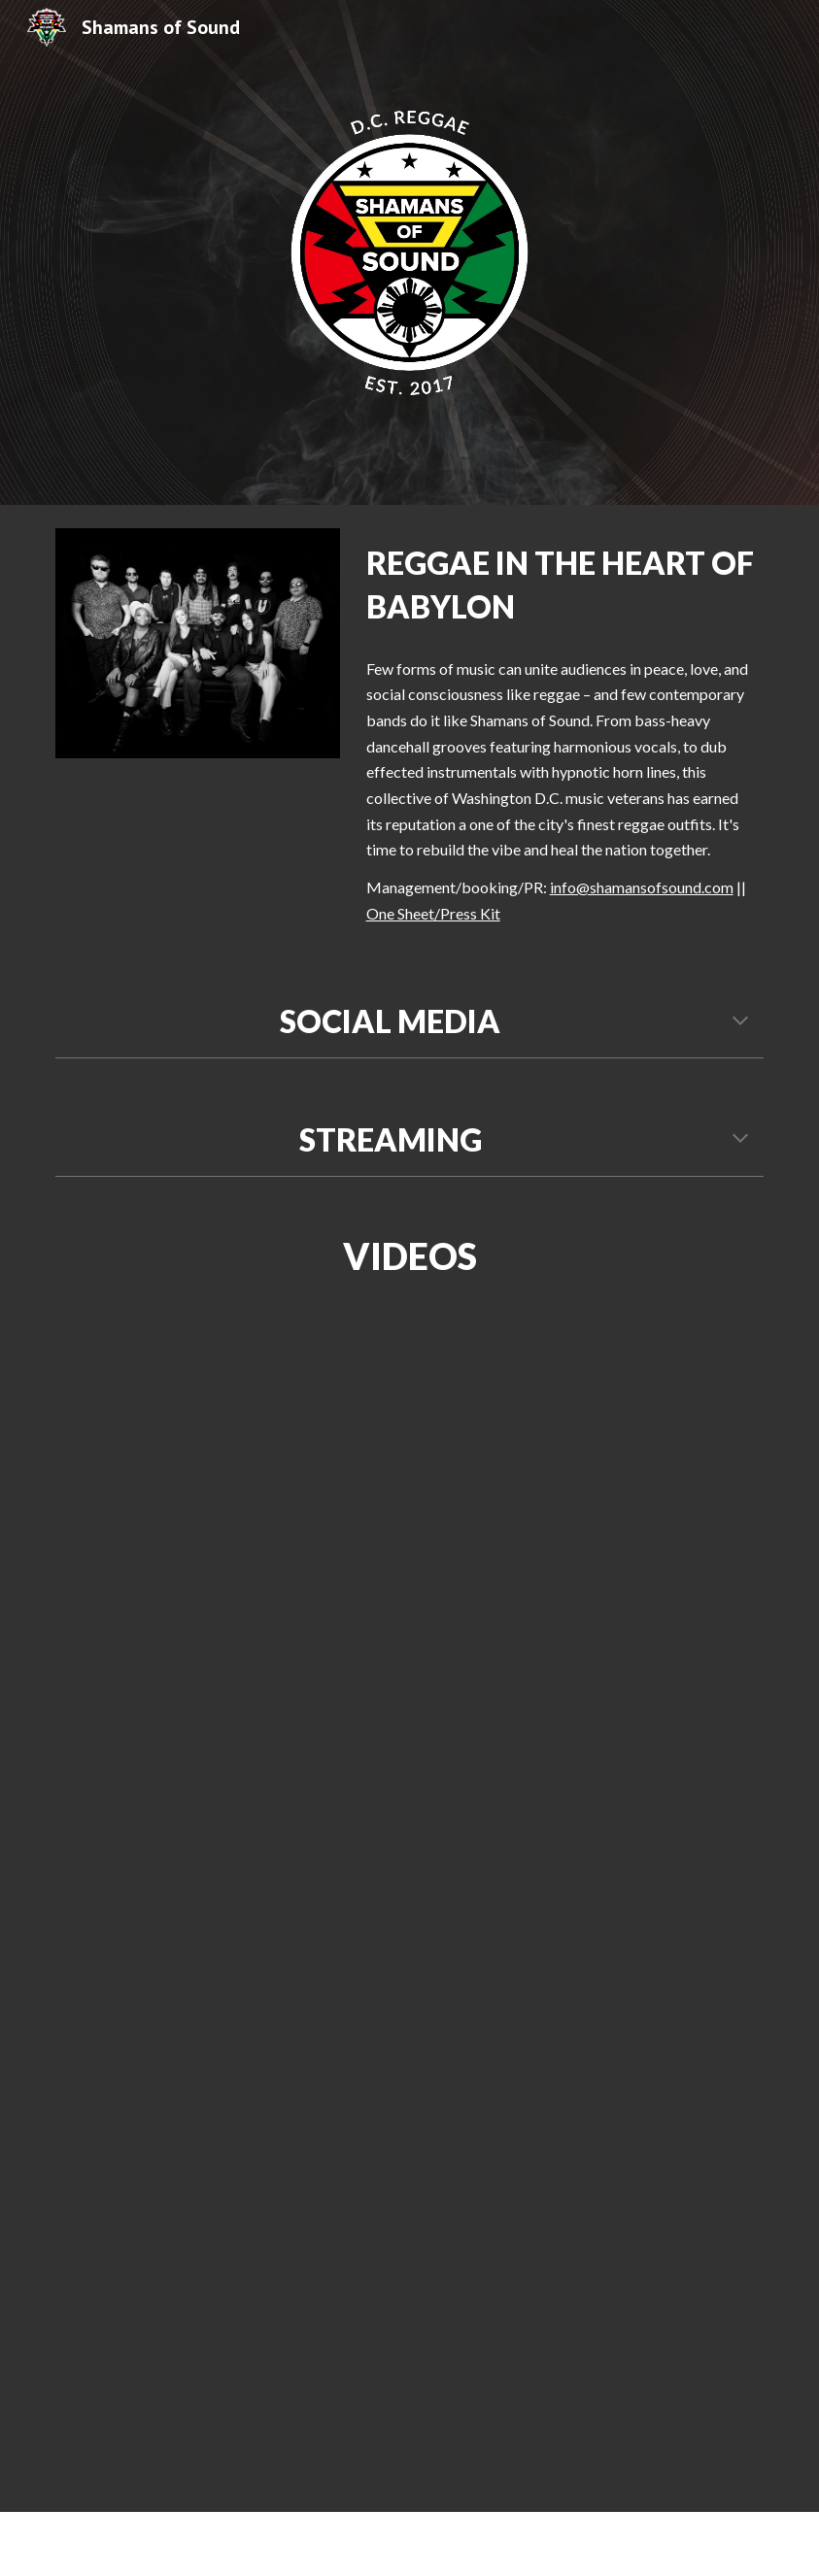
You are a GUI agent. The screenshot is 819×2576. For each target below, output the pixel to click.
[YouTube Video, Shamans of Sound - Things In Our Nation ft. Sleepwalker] (651, 1605)
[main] (561, 585)
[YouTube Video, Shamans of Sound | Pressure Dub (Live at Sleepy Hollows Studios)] (288, 1511)
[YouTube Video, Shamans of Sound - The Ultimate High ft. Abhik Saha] (651, 2405)
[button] (740, 1022)
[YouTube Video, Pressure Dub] (651, 1420)
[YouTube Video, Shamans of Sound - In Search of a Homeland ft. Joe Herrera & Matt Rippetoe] (530, 1911)
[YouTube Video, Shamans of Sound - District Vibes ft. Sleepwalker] (167, 2005)
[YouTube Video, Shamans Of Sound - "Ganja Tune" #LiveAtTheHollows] (288, 2310)
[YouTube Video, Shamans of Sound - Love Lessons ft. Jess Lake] (651, 2219)
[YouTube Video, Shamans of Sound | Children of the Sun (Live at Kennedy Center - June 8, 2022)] (167, 1820)
